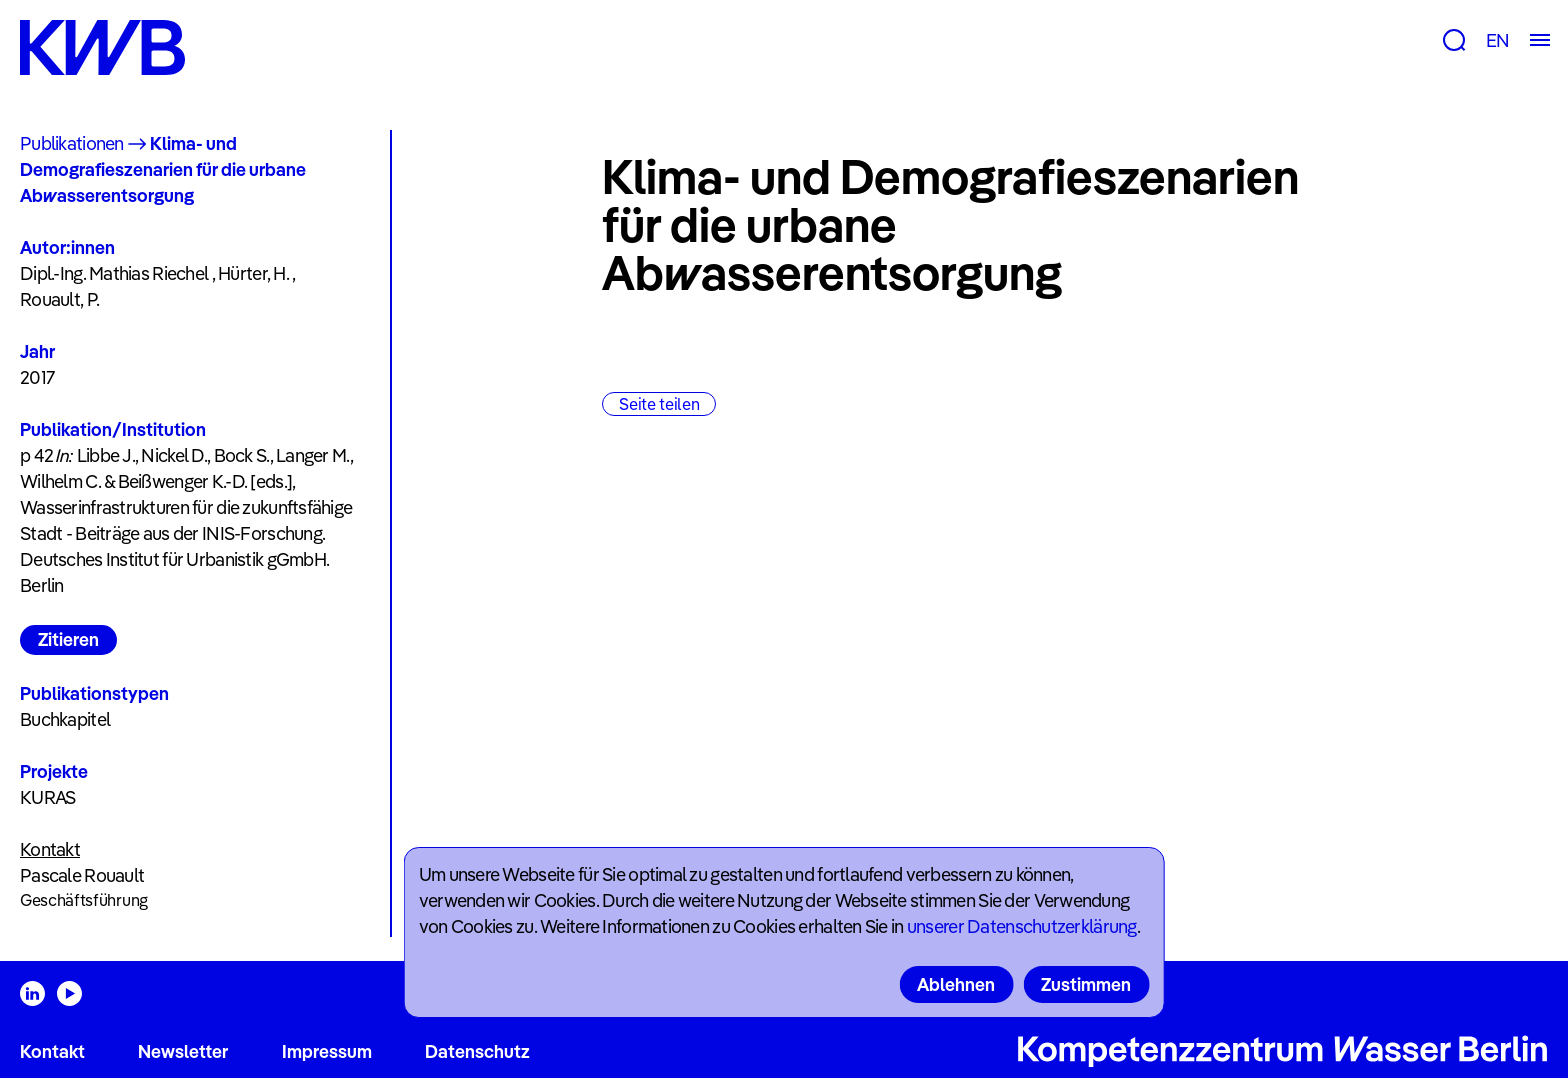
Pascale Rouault (82, 875)
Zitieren (68, 639)
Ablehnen (956, 984)
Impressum (327, 1051)
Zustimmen (1086, 984)
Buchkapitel (65, 719)
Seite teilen (659, 404)
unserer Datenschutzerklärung (1022, 926)
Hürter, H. (253, 273)
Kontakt (52, 1051)
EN (1497, 40)
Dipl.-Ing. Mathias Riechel (114, 273)
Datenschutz (477, 1051)
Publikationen (72, 143)
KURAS (47, 797)
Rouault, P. (59, 299)
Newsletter (183, 1051)
